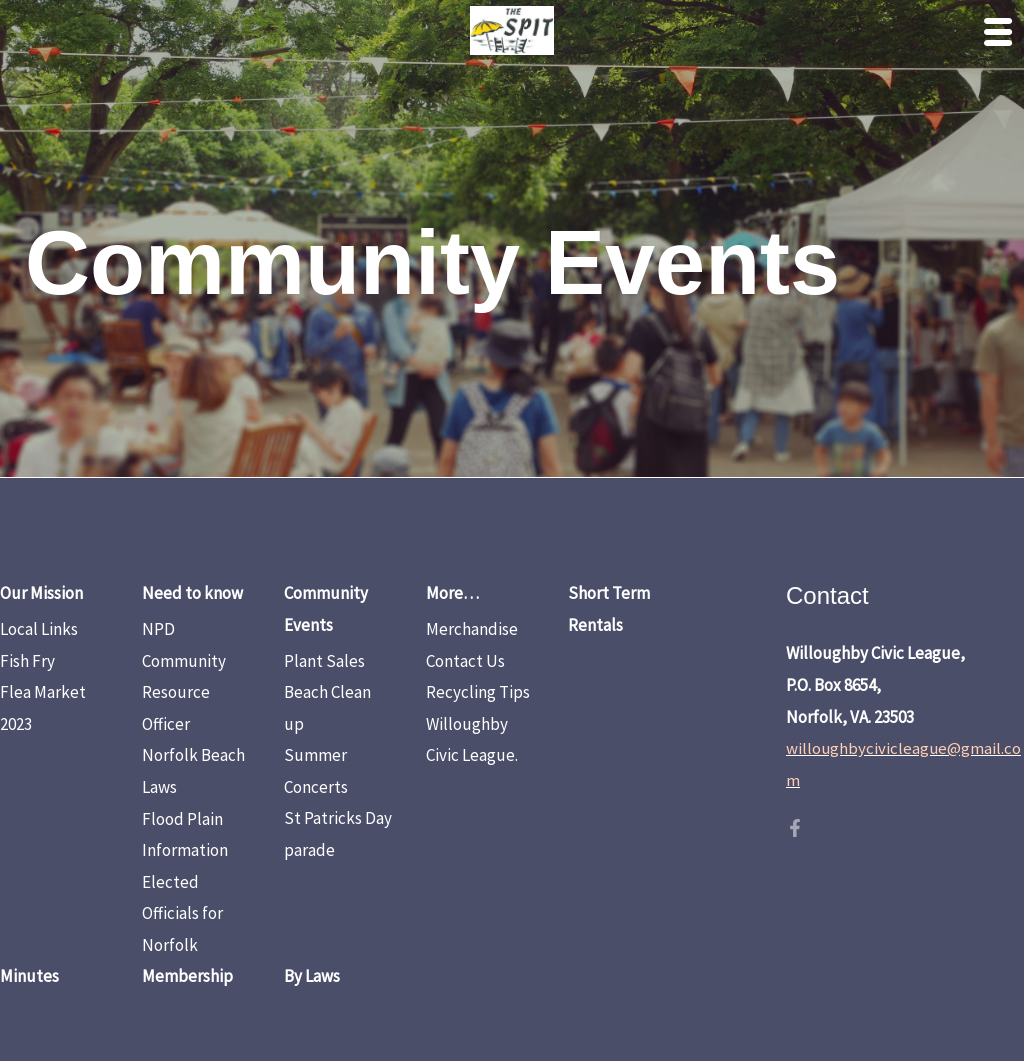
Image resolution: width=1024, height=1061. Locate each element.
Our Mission (41, 593)
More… (452, 593)
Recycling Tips (478, 692)
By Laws (312, 976)
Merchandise (472, 629)
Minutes (29, 976)
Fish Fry (27, 661)
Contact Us (465, 661)
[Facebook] (795, 828)
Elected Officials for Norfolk (182, 913)
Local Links (39, 629)
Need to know (192, 593)
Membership (187, 976)
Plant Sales (324, 661)
